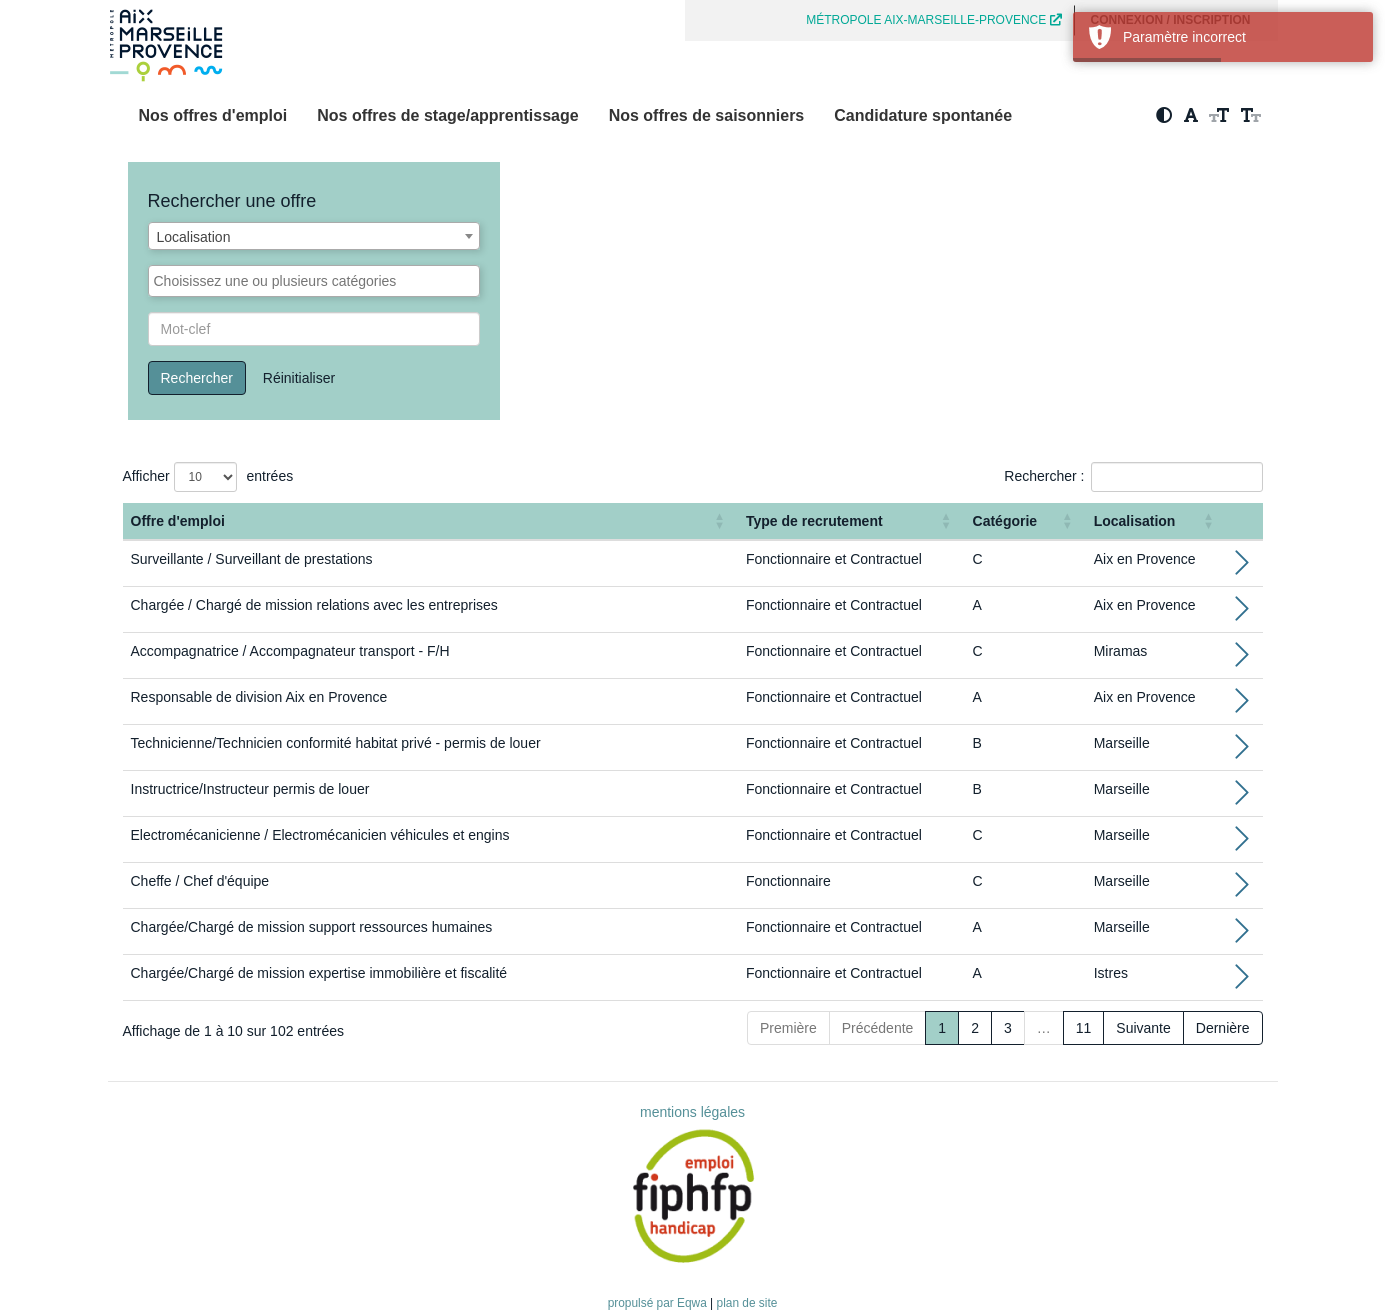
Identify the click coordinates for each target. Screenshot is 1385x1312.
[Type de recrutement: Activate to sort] (851, 521)
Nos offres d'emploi (213, 115)
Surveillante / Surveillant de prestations (252, 559)
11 (1084, 1028)
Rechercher (197, 378)
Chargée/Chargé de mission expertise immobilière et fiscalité (319, 973)
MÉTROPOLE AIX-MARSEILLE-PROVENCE (933, 20)
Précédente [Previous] (878, 1028)
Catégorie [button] (1005, 521)
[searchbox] (314, 281)
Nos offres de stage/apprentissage (447, 115)
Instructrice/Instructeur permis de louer (250, 789)
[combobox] (314, 236)
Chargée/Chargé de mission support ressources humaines (312, 927)
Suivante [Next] (1143, 1028)
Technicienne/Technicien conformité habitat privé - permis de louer (336, 743)
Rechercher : (1044, 476)
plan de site (747, 1303)
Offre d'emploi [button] (178, 521)
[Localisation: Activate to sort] (1156, 521)
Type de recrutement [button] (814, 521)
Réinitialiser (299, 378)
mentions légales (692, 1112)
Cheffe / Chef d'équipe (200, 881)
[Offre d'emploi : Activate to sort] (430, 521)
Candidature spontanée (923, 115)
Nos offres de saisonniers (707, 115)
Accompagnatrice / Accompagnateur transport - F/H (290, 651)
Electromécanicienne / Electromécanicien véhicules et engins (320, 835)
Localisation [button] (1135, 521)
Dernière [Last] (1223, 1028)
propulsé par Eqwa (659, 1303)
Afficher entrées (208, 477)
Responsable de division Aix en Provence (259, 697)
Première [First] (788, 1028)
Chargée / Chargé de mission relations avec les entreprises (314, 605)
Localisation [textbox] (194, 237)
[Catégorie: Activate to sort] (1025, 521)
